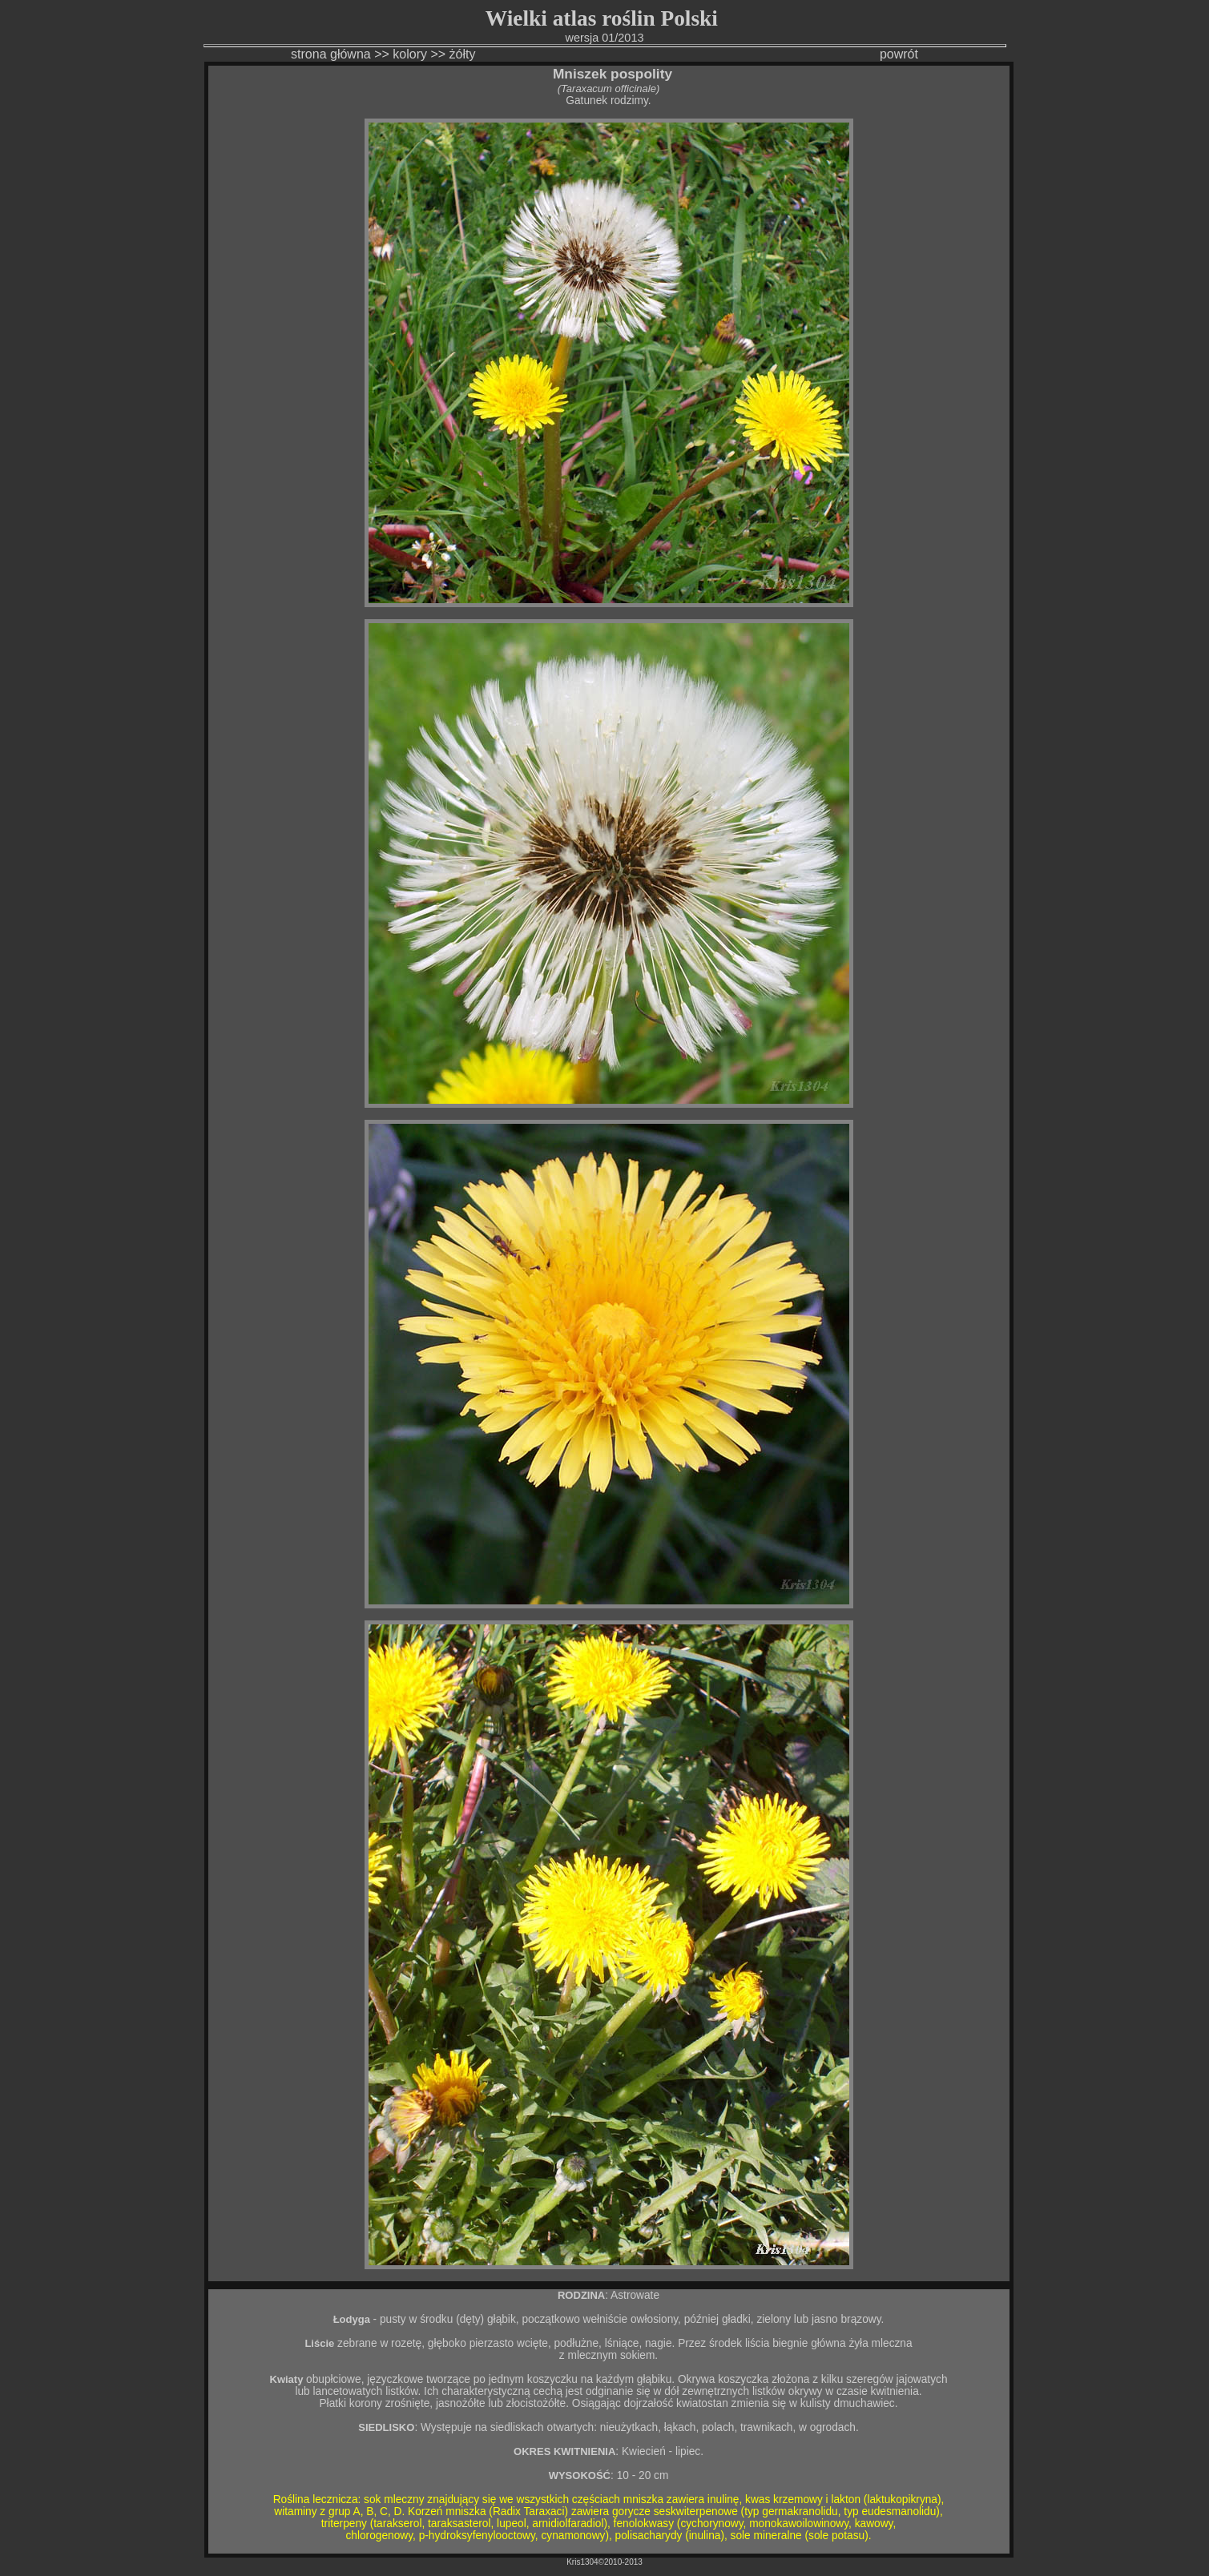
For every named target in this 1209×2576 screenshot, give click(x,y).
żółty (464, 54)
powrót (899, 54)
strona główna (331, 54)
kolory (410, 54)
